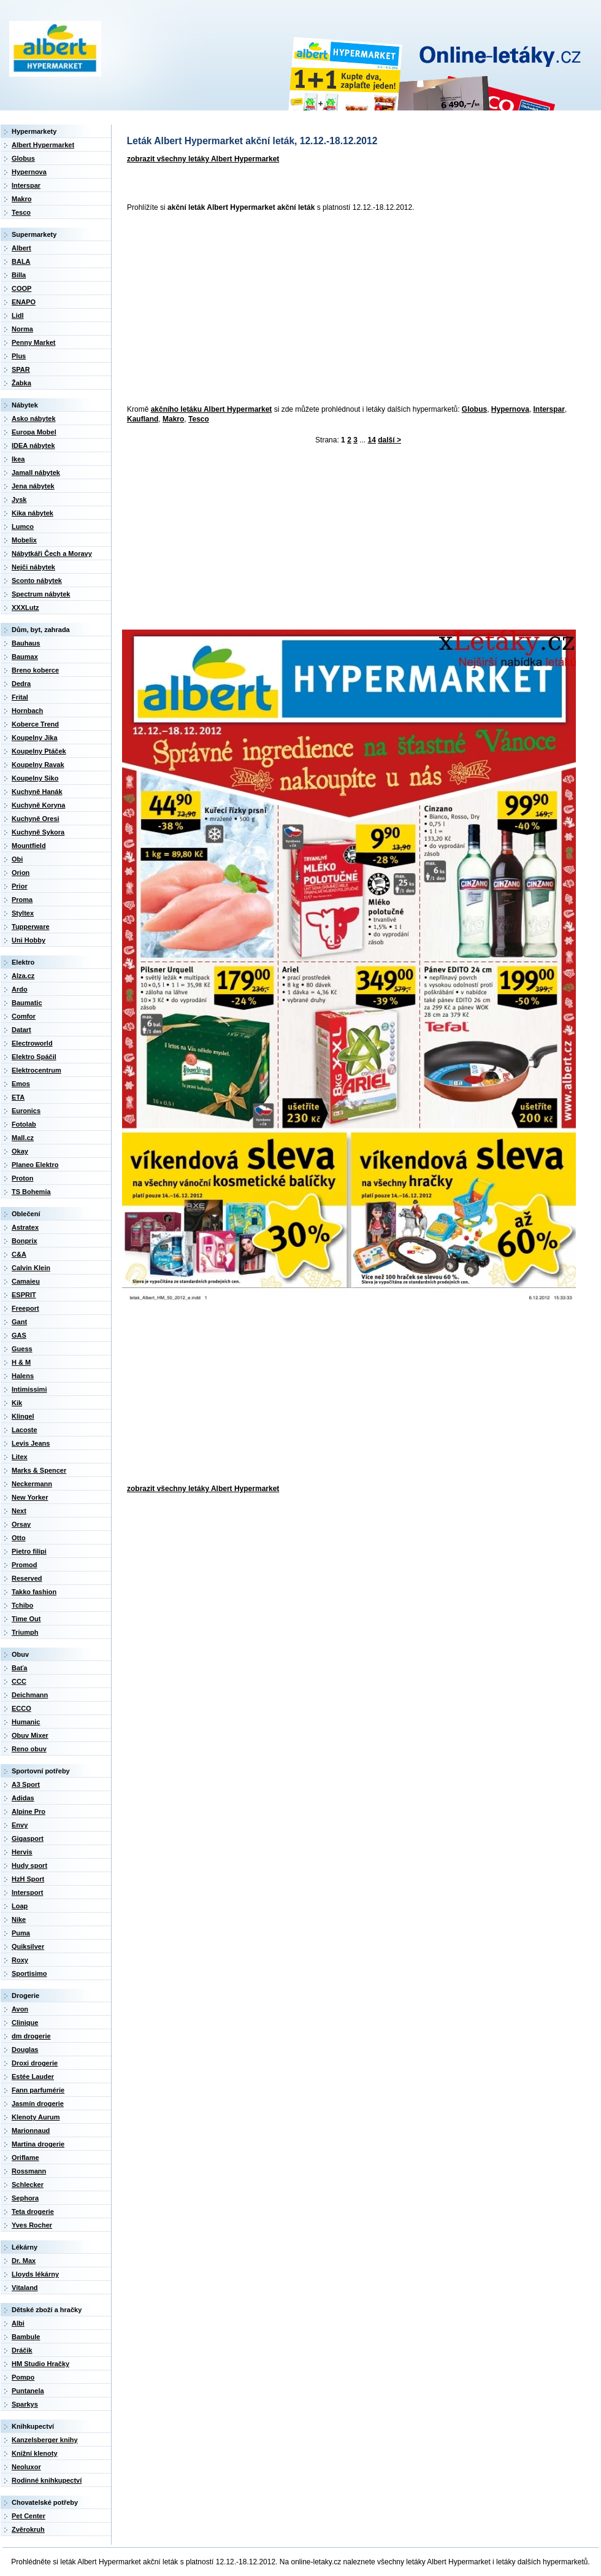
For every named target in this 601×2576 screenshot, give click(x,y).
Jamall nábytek (36, 472)
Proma (22, 899)
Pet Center (28, 2516)
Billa (19, 275)
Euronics (26, 1110)
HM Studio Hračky (40, 2363)
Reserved (27, 1578)
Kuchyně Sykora (38, 832)
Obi (17, 859)
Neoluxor (26, 2466)
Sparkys (25, 2404)
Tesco (198, 419)
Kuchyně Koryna (38, 805)
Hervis (22, 1852)
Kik (17, 1402)
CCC (19, 1681)
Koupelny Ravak (38, 764)
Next (19, 1510)
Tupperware (31, 926)
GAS (19, 1335)
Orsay (21, 1524)
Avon (20, 2009)
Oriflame (25, 2157)
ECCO (21, 1708)
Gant (19, 1321)
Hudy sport (29, 1865)
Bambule (26, 2336)
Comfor (24, 1016)
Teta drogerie (33, 2211)
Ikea (18, 459)
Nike (19, 1919)
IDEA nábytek (33, 445)
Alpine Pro (28, 1811)
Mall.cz (23, 1137)
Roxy (20, 1960)
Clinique (25, 2022)
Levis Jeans (31, 1443)
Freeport (25, 1308)
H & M (21, 1362)
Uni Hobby (28, 940)
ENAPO (24, 302)
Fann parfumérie (38, 2090)
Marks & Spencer (39, 1470)
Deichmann (30, 1695)
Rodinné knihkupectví (47, 2480)
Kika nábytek (32, 513)
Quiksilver (28, 1946)
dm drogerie (31, 2036)
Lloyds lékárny (35, 2274)
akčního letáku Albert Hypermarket (211, 409)
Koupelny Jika (35, 737)
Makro (173, 419)
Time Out (26, 1618)
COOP (21, 288)
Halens (23, 1375)
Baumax (25, 656)
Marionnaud (31, 2130)
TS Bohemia (31, 1191)
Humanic (26, 1722)
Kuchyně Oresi (35, 818)
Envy (20, 1825)
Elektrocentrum (36, 1070)
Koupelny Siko (35, 778)
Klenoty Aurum (35, 2117)
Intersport (27, 1892)
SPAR (21, 369)
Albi (18, 2323)
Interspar (549, 409)
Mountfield (29, 845)
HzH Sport (28, 1879)
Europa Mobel (34, 432)
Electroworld (32, 1043)
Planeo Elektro (35, 1164)
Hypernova (510, 409)
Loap (20, 1906)
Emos (21, 1083)
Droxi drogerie (35, 2063)
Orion (20, 872)
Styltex (23, 913)
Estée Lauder (33, 2076)
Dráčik (22, 2350)
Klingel (23, 1416)
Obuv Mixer (30, 1735)
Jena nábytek (33, 486)
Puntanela (28, 2390)
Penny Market (34, 342)
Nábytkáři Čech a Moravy (52, 553)
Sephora (25, 2198)
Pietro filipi (29, 1551)
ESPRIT (24, 1294)
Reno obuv (29, 1749)
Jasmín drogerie (38, 2103)
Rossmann (29, 2171)
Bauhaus (26, 643)
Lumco (23, 526)
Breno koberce (35, 670)
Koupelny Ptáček (39, 751)
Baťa (19, 1668)
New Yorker (30, 1497)
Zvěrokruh (28, 2529)
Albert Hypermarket (43, 144)
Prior (20, 886)
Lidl (18, 315)
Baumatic (27, 1002)
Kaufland (142, 419)
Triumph (25, 1632)
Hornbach (27, 710)
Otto (19, 1537)
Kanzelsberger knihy (45, 2439)
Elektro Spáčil (34, 1056)
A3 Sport (26, 1784)
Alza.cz (23, 975)
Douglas (25, 2049)
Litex (20, 1456)
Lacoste (24, 1429)
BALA (21, 261)
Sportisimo (29, 1973)
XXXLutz (25, 607)
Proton (22, 1178)
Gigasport (28, 1838)
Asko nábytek (34, 418)
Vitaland (25, 2287)
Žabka (21, 383)
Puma (21, 1933)
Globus (474, 409)
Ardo (20, 989)
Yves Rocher (32, 2225)
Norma (22, 329)
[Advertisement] (296, 309)
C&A (19, 1254)
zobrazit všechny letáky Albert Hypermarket (203, 159)
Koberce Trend (35, 724)
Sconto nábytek (37, 580)
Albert (21, 248)
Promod (24, 1564)
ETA (18, 1097)
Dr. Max (24, 2260)
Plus (19, 356)
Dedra (21, 683)
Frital (20, 697)
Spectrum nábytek (41, 594)
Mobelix (24, 540)
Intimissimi (29, 1389)
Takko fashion (34, 1591)
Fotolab (24, 1124)
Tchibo (22, 1605)
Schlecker (28, 2184)
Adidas (23, 1798)
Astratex (25, 1227)
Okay (20, 1151)
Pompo (23, 2377)
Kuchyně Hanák (37, 791)
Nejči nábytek (33, 567)
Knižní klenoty (35, 2453)
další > (389, 440)
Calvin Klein (31, 1267)
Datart (21, 1029)
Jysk (19, 499)
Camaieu (26, 1281)
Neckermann (32, 1483)
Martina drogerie (38, 2144)
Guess (22, 1348)
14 (372, 440)
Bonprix (24, 1240)
